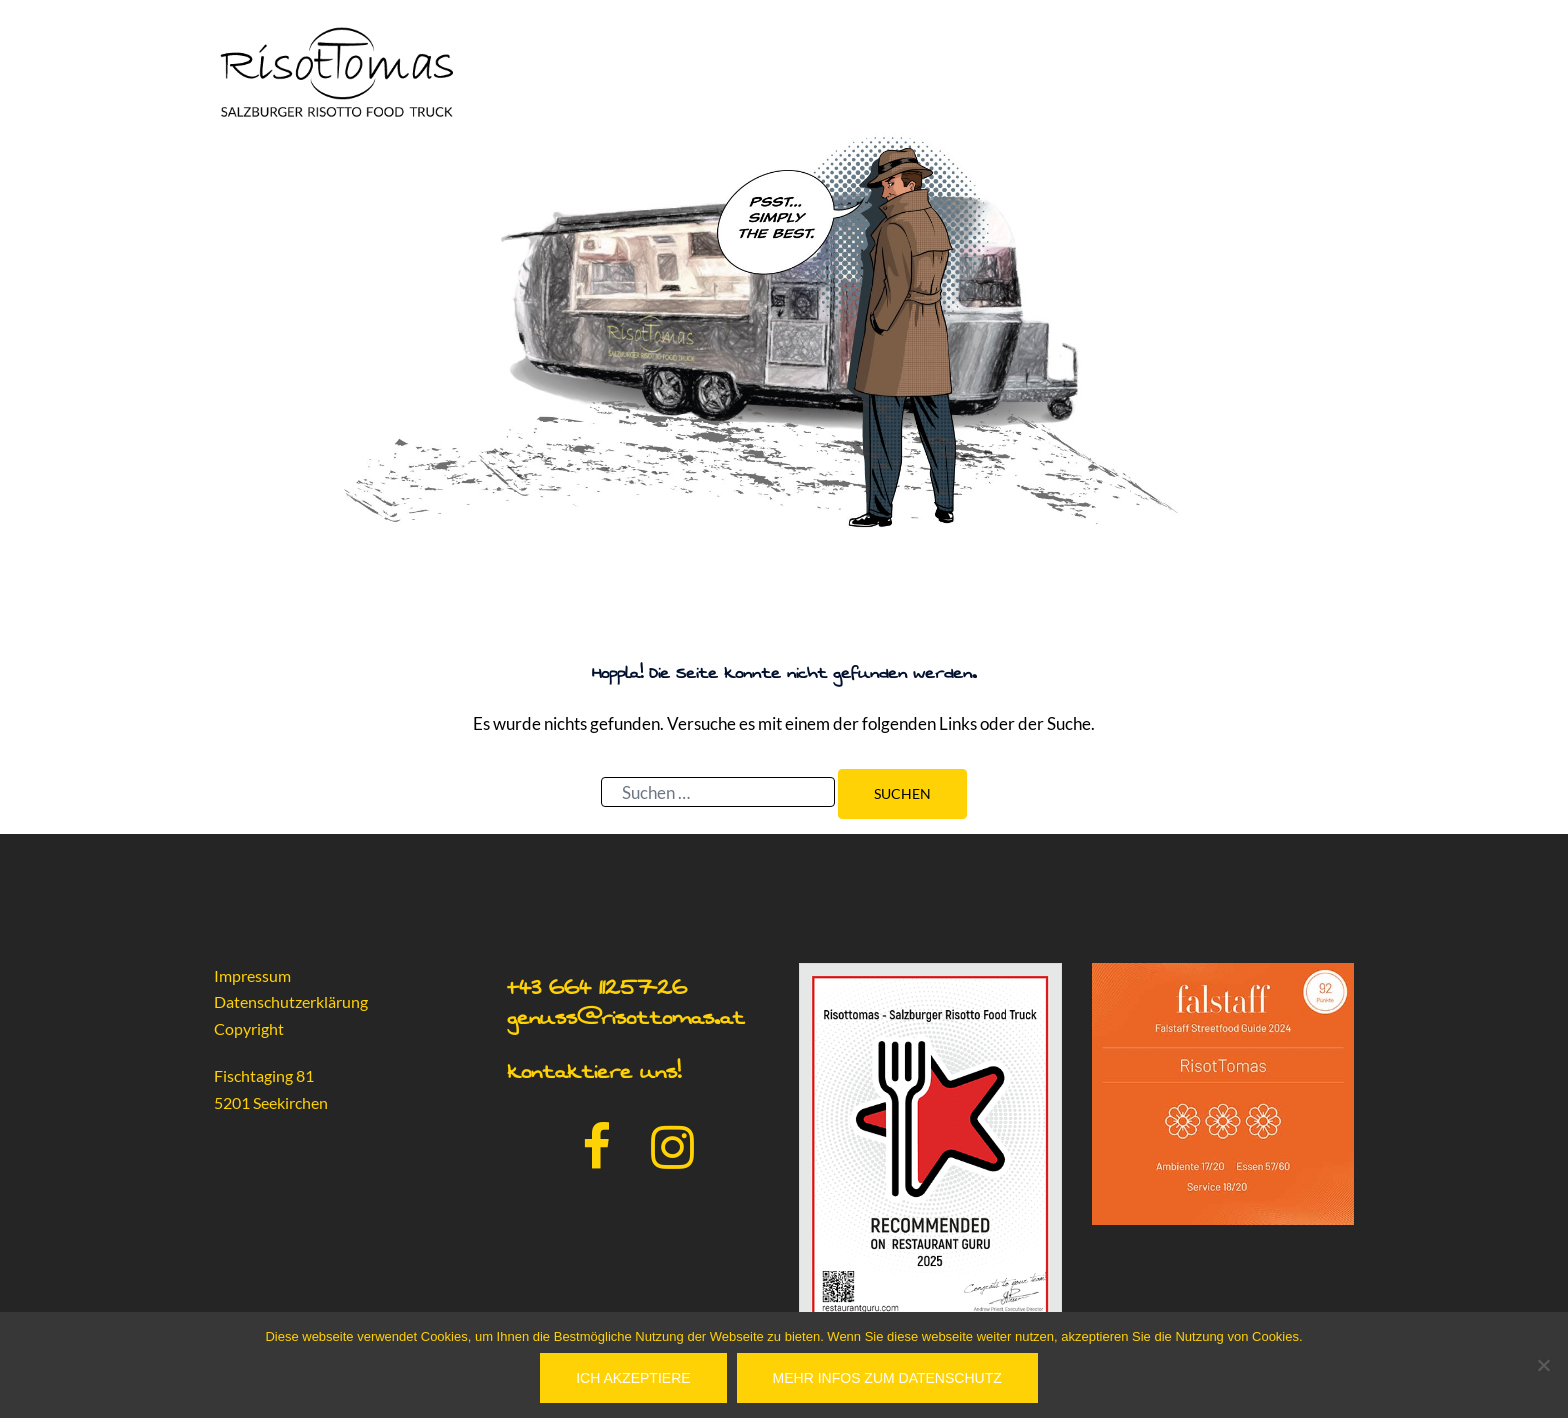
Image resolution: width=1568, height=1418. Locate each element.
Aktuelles (1302, 69)
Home (960, 69)
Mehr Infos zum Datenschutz (887, 1378)
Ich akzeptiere (633, 1378)
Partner (1129, 69)
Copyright (249, 1028)
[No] (1543, 1365)
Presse (1211, 69)
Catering (1040, 69)
